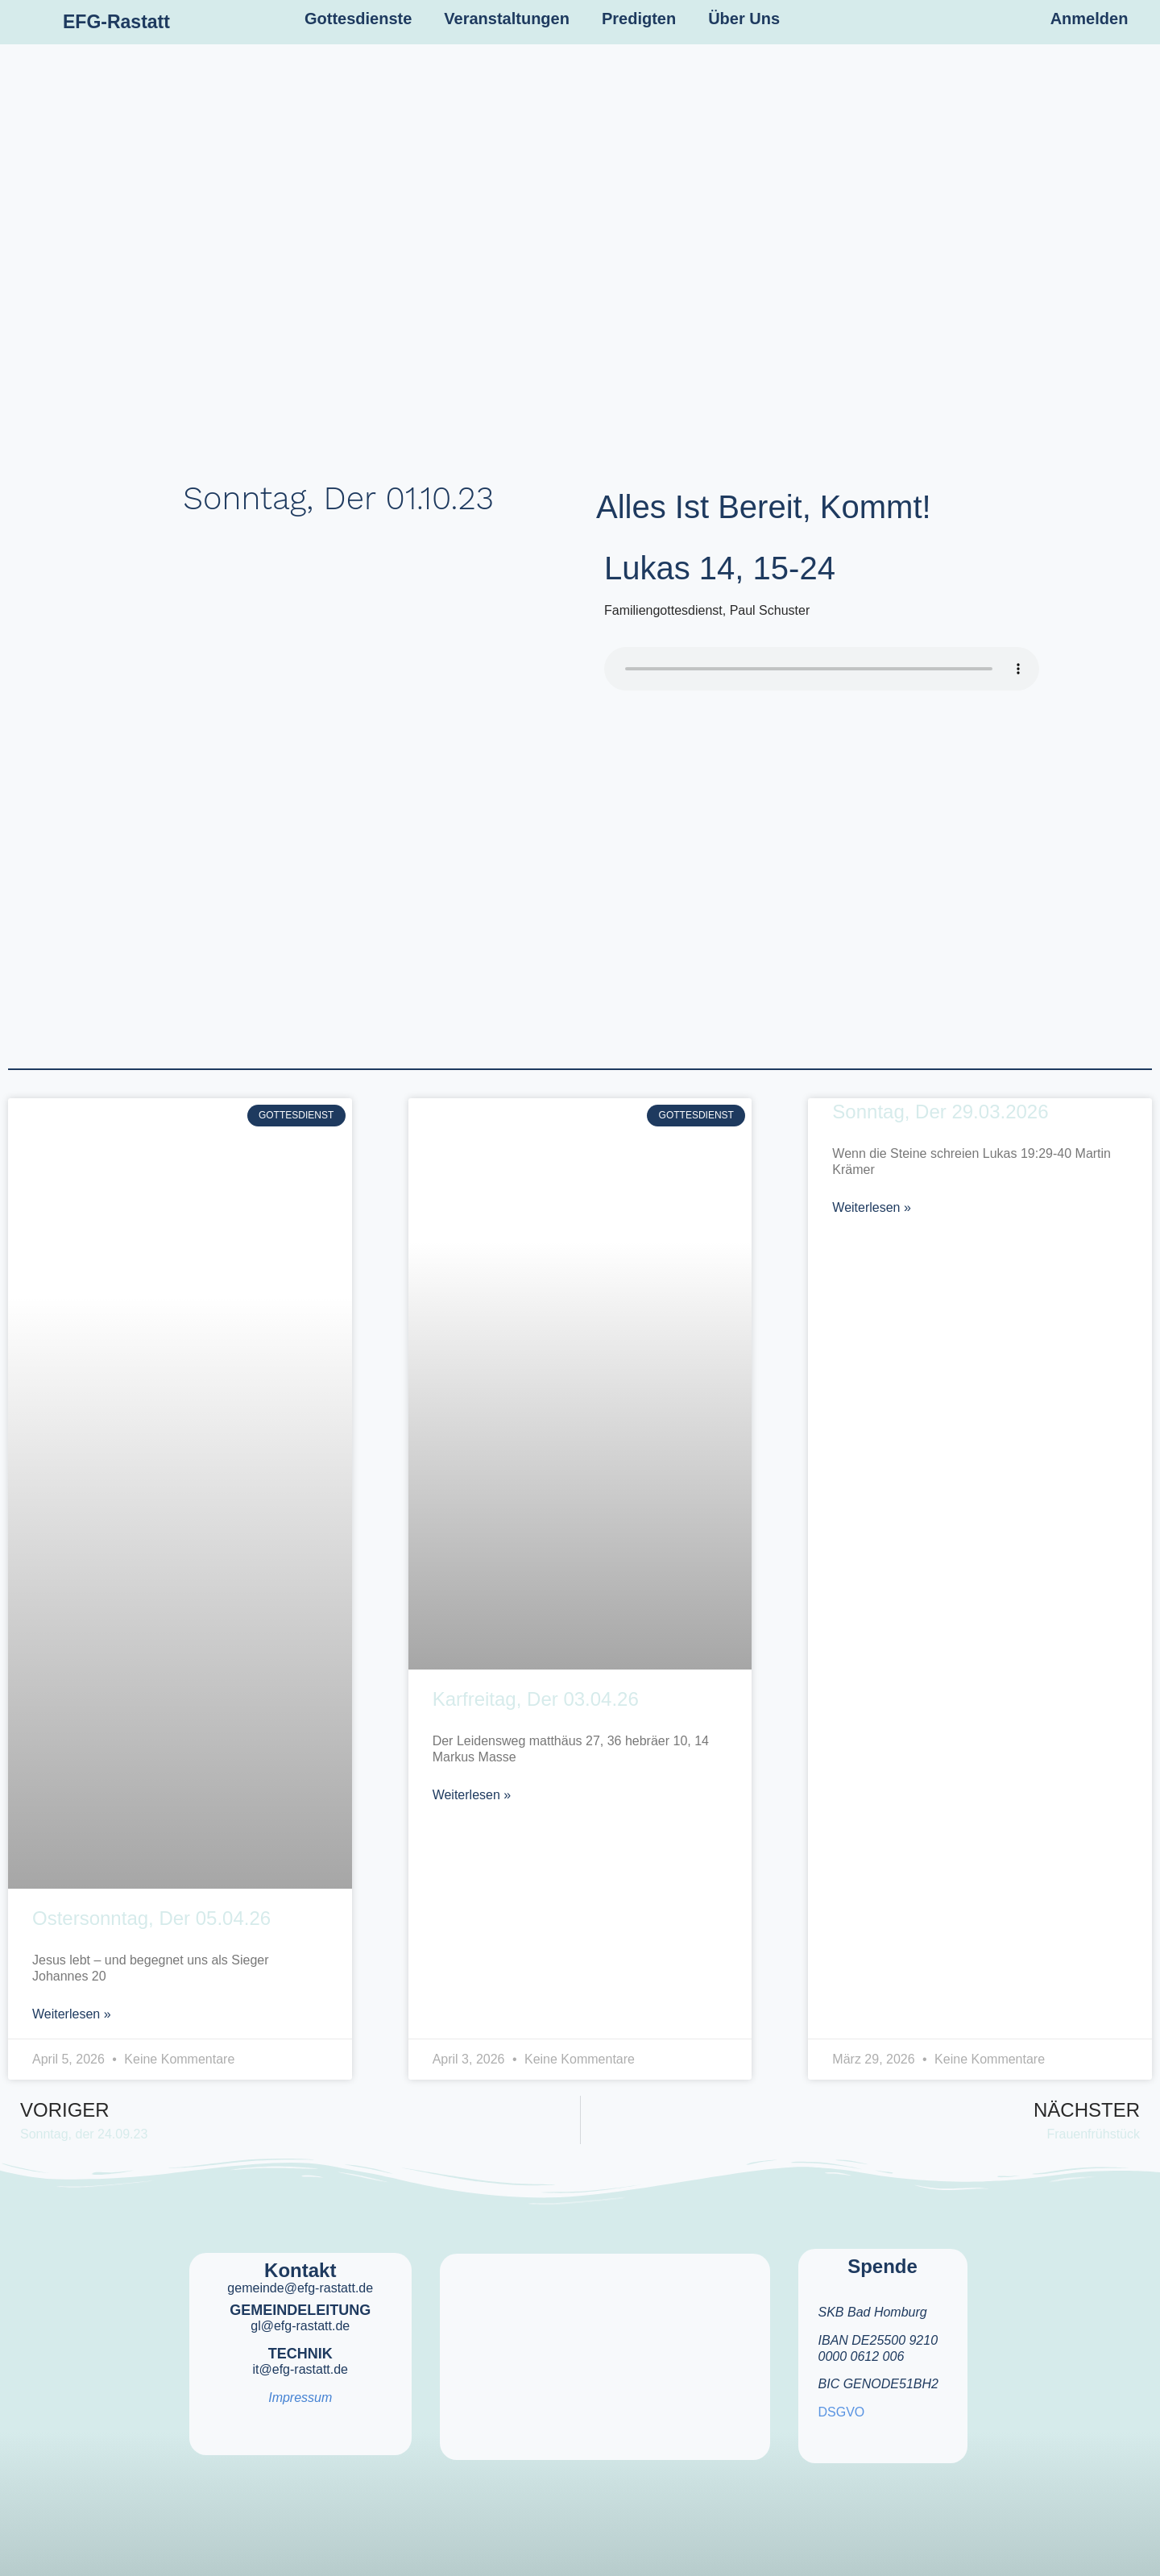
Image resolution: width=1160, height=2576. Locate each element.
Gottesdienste (358, 18)
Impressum (300, 2397)
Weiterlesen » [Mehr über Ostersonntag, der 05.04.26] (71, 2014)
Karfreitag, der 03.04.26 (536, 1699)
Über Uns (744, 18)
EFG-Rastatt (116, 21)
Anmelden (1089, 18)
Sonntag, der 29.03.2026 (940, 1111)
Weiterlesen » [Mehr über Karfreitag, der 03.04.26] (472, 1795)
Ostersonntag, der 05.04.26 (151, 1918)
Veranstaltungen (507, 18)
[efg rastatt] (605, 2346)
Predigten (639, 18)
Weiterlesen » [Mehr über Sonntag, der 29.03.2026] (871, 1207)
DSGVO (841, 2412)
